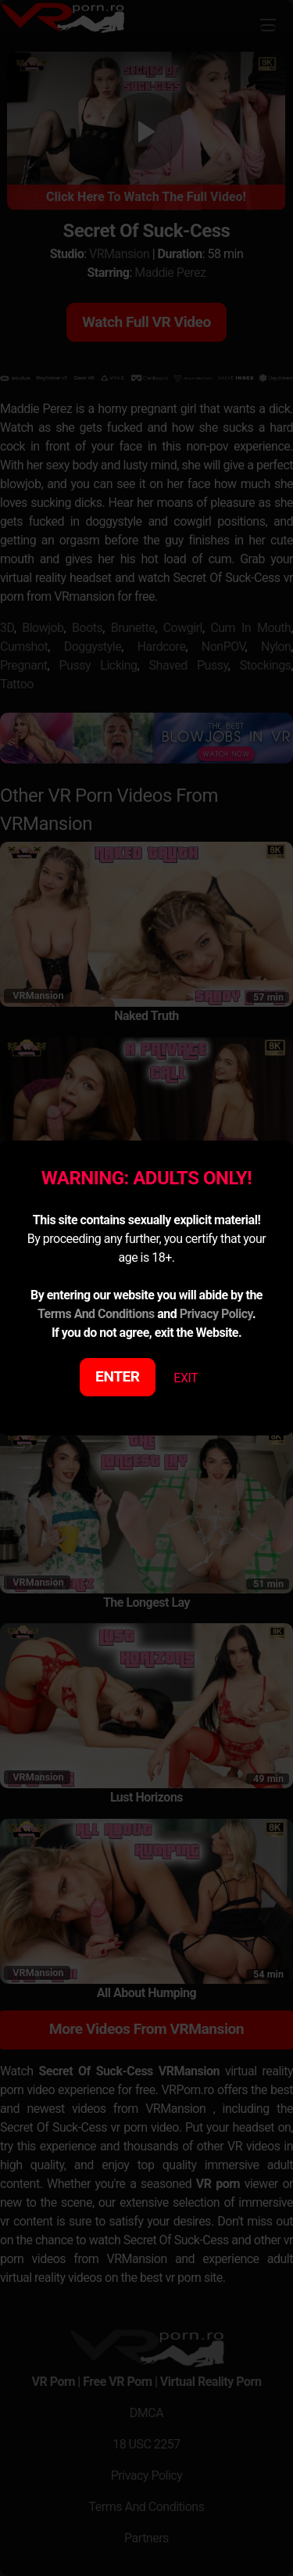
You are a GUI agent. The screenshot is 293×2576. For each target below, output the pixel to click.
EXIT (185, 1378)
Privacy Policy (216, 1313)
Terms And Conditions (96, 1313)
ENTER (117, 1376)
